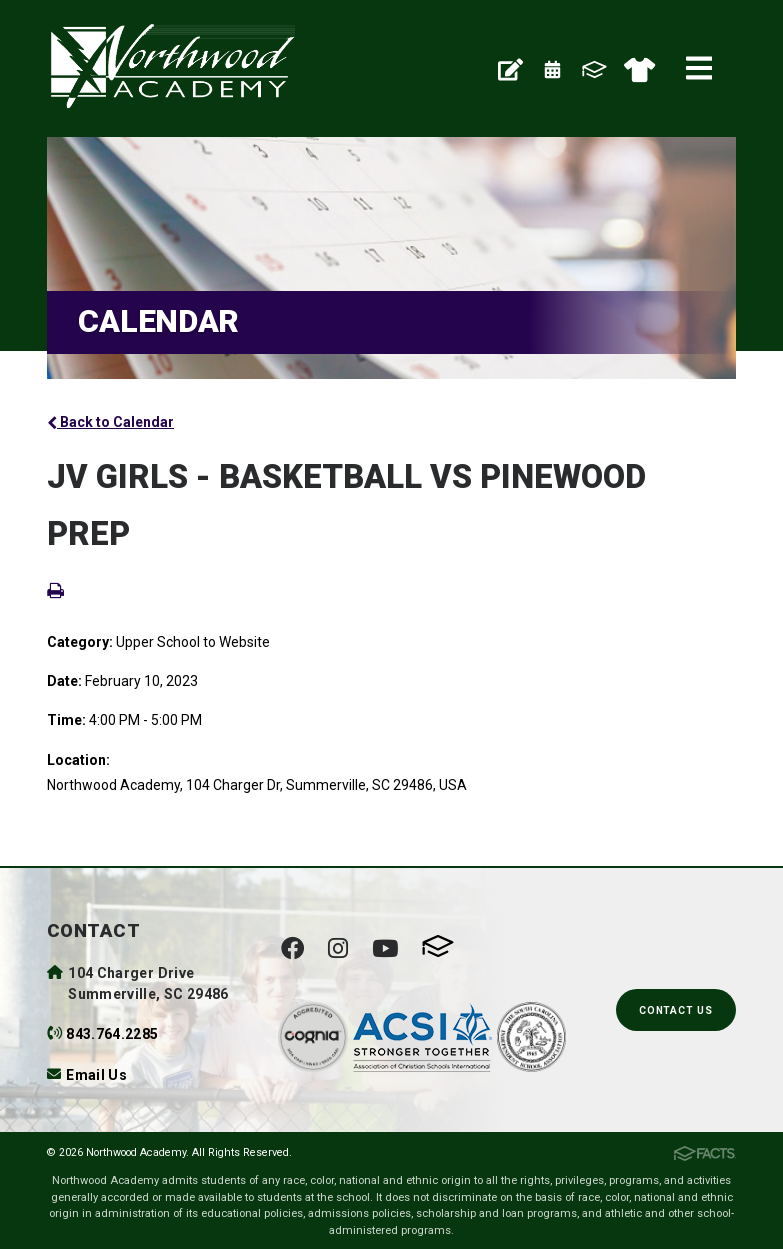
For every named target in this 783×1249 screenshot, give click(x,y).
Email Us (96, 1075)
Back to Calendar (110, 422)
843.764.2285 (112, 1034)
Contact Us (676, 1010)
